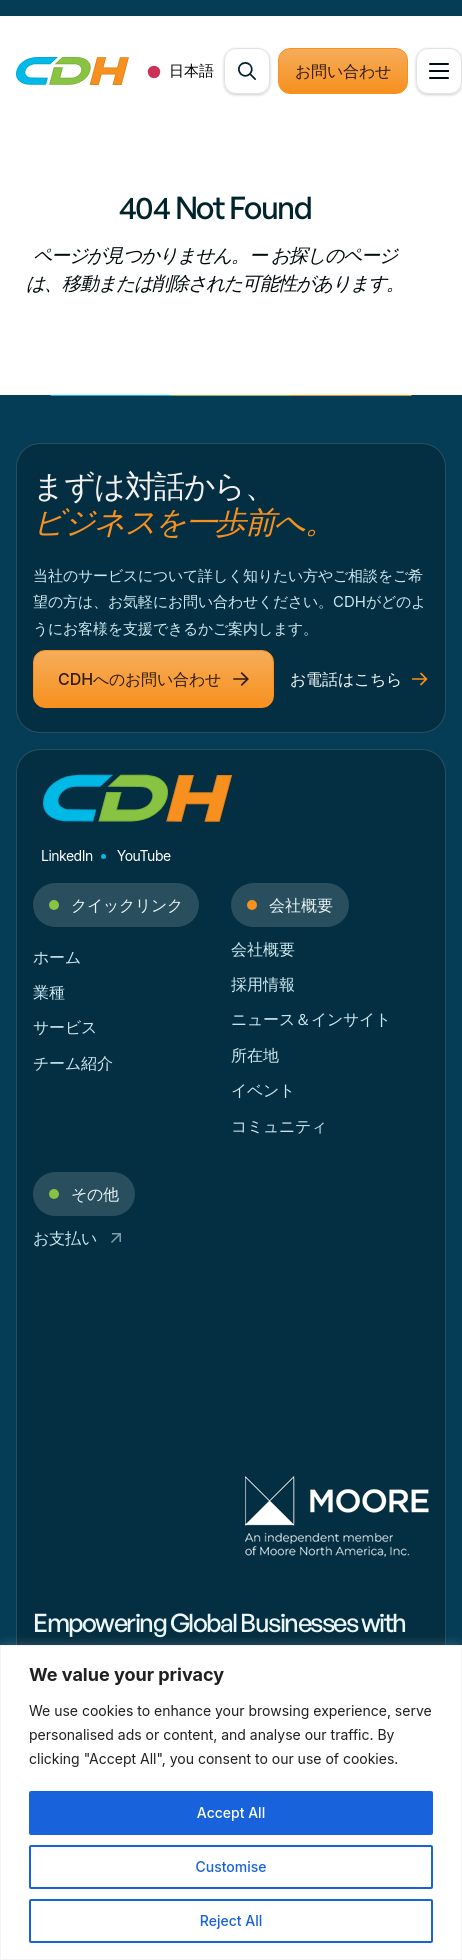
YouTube (144, 855)
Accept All (231, 1812)
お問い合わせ (343, 71)
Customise (230, 1866)
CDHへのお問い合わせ (153, 679)
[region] (231, 1802)
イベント (263, 1090)
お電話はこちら (359, 679)
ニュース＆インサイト (311, 1019)
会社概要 (263, 949)
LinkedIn (67, 855)
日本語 (176, 71)
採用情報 (263, 984)
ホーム (57, 957)
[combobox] (176, 71)
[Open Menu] (439, 71)
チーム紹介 (73, 1063)
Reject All (231, 1920)
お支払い (77, 1238)
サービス (65, 1027)
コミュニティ (279, 1126)
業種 (49, 992)
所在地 (255, 1055)
